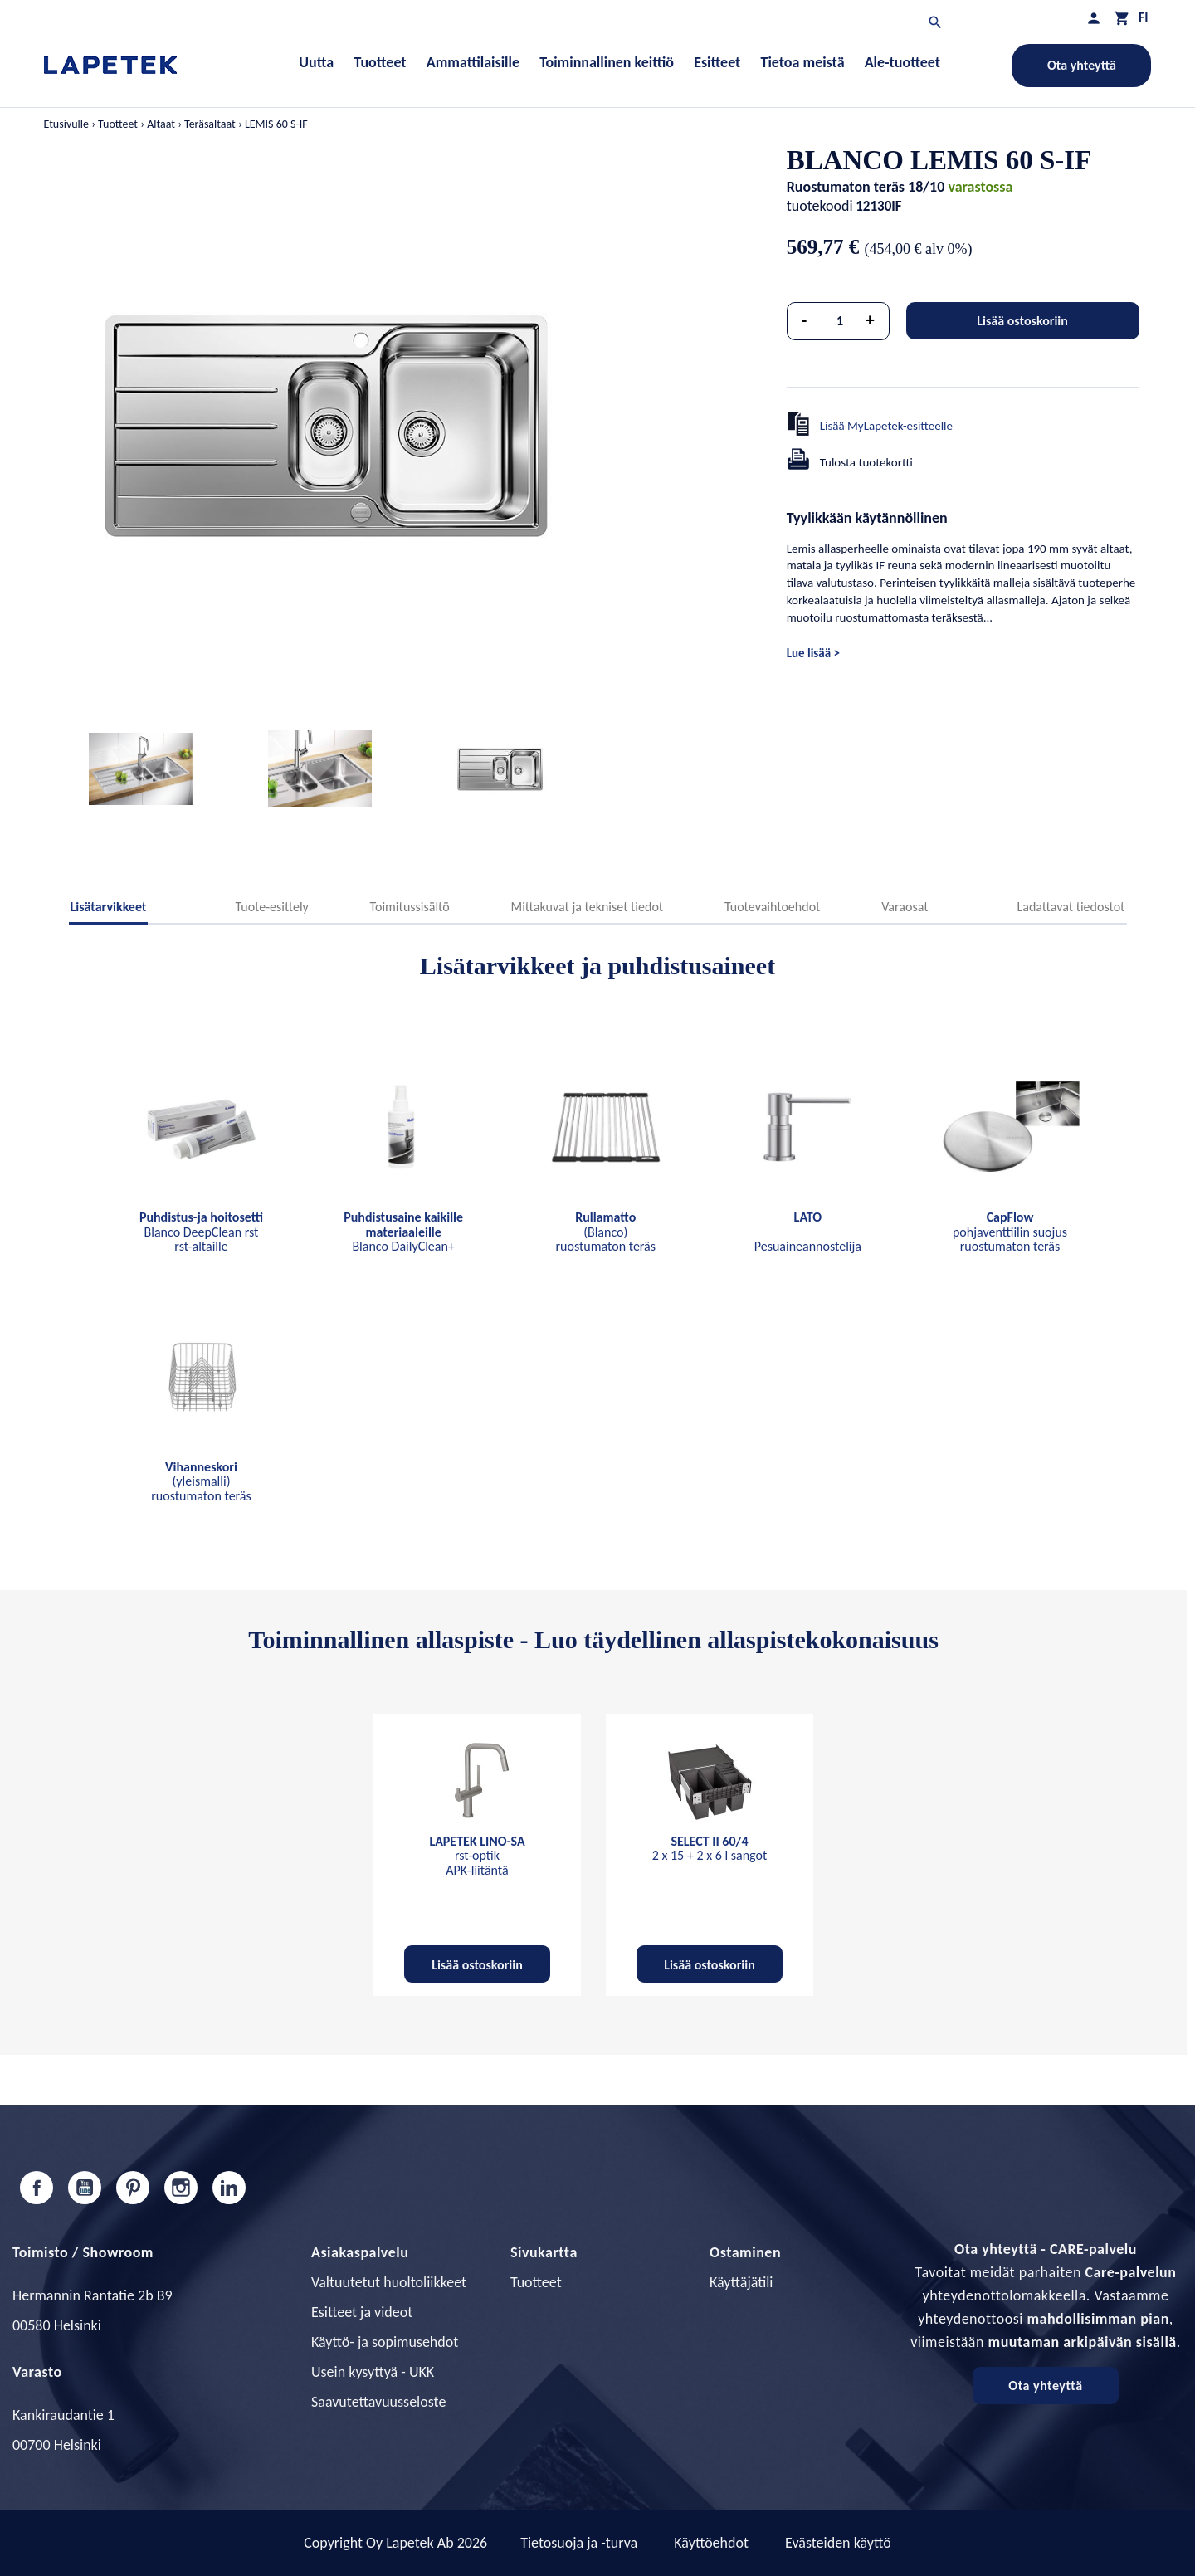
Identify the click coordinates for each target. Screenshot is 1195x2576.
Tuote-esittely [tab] (271, 907)
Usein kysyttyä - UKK (372, 2372)
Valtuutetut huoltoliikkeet (388, 2282)
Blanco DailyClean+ (403, 1231)
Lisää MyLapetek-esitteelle (886, 425)
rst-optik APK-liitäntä (476, 1855)
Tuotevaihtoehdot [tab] (772, 907)
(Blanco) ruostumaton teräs (605, 1231)
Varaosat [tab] (904, 907)
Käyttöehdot (711, 2543)
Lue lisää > (813, 653)
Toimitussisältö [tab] (410, 907)
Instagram (181, 2187)
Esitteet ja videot (361, 2312)
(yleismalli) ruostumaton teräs (201, 1481)
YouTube (84, 2187)
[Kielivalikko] (1144, 17)
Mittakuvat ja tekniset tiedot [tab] (586, 907)
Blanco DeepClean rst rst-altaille (201, 1231)
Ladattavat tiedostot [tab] (1071, 907)
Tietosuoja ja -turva (578, 2543)
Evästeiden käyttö (838, 2543)
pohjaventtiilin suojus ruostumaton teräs (1010, 1231)
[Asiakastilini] (1093, 18)
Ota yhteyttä (1081, 65)
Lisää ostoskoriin (1022, 321)
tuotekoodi (820, 206)
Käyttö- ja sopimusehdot (384, 2342)
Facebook (36, 2187)
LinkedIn (229, 2187)
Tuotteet (536, 2282)
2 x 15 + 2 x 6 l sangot (710, 1848)
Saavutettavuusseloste (378, 2402)
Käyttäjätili (741, 2282)
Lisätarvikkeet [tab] (109, 907)
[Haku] (834, 24)
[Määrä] (840, 321)
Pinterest (132, 2187)
